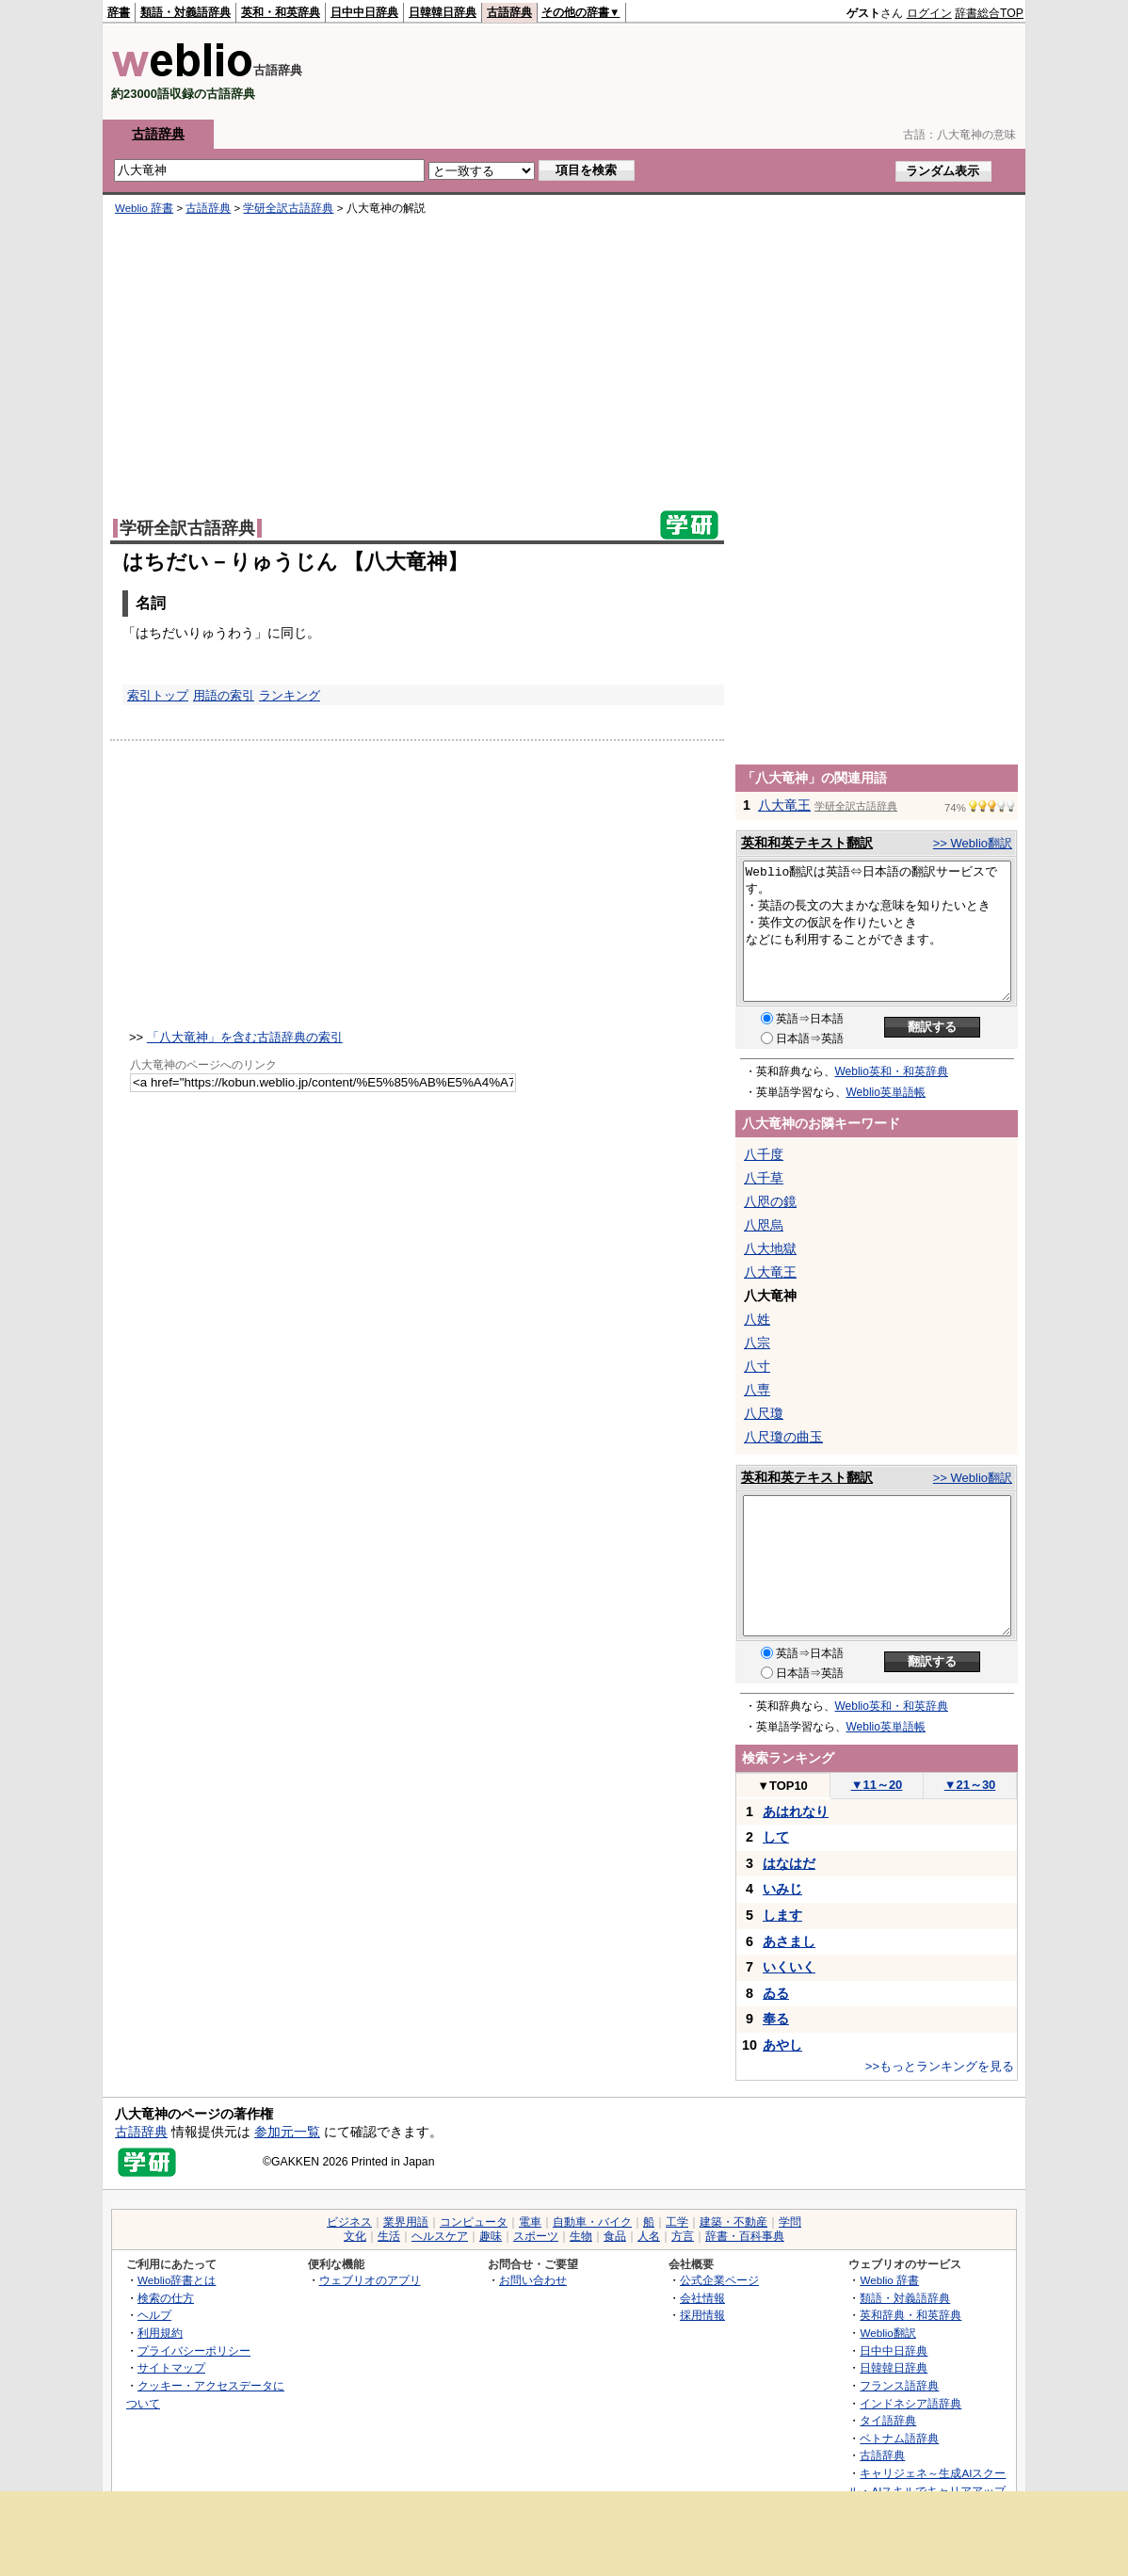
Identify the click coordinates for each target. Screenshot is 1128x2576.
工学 (677, 2222)
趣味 (490, 2236)
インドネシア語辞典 (910, 2403)
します (782, 1915)
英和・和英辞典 (280, 12)
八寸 (757, 1366)
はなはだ (789, 1863)
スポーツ (535, 2236)
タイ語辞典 (888, 2420)
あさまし (789, 1941)
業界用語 (405, 2222)
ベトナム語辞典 (899, 2438)
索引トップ (157, 695)
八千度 (763, 1154)
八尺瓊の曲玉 (783, 1436)
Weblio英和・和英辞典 (891, 1071)
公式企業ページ (719, 2280)
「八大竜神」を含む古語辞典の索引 (245, 1037)
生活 (389, 2236)
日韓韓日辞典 (442, 12)
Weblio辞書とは (176, 2280)
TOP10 (782, 1786)
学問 (790, 2222)
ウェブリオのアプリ (370, 2280)
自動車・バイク (592, 2222)
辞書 (118, 12)
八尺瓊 (763, 1413)
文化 (355, 2236)
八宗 (757, 1342)
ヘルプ (154, 2315)
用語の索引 (223, 695)
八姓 (757, 1319)
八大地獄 (770, 1248)
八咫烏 (763, 1224)
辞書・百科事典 (744, 2236)
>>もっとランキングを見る (939, 2066)
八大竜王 (784, 805)
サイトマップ (171, 2367)
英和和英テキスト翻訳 (807, 842)
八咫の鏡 (770, 1201)
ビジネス (349, 2222)
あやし (782, 2045)
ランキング (289, 695)
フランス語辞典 (899, 2385)
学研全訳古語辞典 (288, 208)
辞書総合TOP (989, 13)
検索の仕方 (165, 2298)
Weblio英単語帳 (886, 1092)
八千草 (763, 1177)
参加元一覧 (287, 2131)
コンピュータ (474, 2222)
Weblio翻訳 (887, 2332)
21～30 (970, 1785)
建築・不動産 (733, 2222)
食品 (615, 2236)
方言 (682, 2236)
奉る (776, 2018)
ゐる (776, 1993)
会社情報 (702, 2298)
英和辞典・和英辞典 (910, 2315)
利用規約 (160, 2332)
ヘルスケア (439, 2236)
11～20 (877, 1785)
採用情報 (702, 2315)
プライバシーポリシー (193, 2350)
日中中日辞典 (364, 12)
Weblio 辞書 (144, 208)
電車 (530, 2222)
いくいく (789, 1966)
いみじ (782, 1888)
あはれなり (796, 1811)
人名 (648, 2236)
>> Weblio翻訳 (972, 843)
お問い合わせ (533, 2280)
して (776, 1836)
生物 (581, 2236)
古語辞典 (509, 12)
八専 (757, 1389)
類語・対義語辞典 (185, 12)
